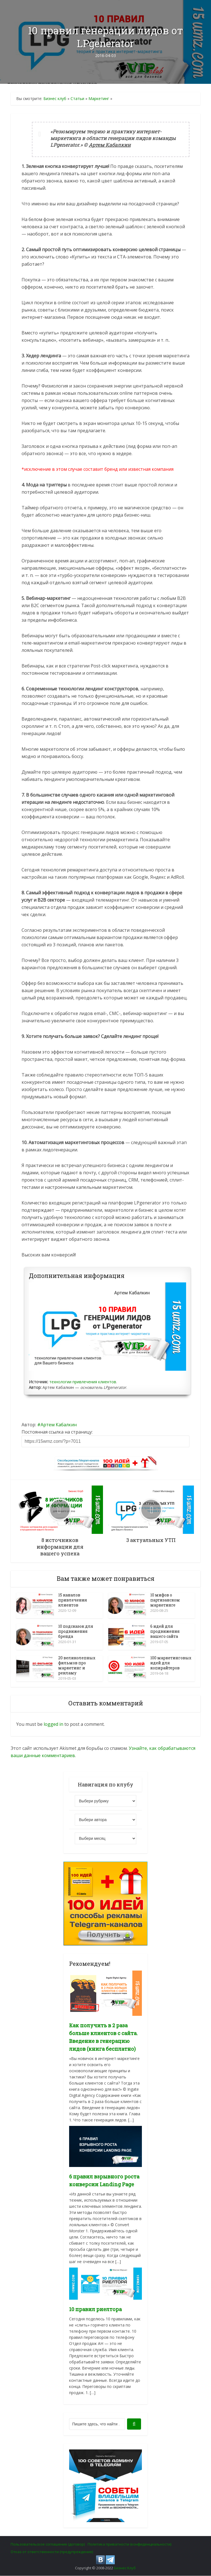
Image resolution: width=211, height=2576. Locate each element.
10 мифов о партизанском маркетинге (165, 1600)
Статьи (77, 98)
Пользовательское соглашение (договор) (48, 2544)
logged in (53, 1724)
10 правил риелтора (95, 2309)
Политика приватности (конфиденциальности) (129, 2544)
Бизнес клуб (54, 98)
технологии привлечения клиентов (82, 1381)
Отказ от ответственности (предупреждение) (52, 2551)
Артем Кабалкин (59, 1425)
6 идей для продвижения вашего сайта (165, 1631)
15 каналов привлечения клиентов (72, 1600)
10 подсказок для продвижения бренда (75, 1631)
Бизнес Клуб (125, 2568)
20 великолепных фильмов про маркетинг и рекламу (76, 1665)
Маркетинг (98, 98)
